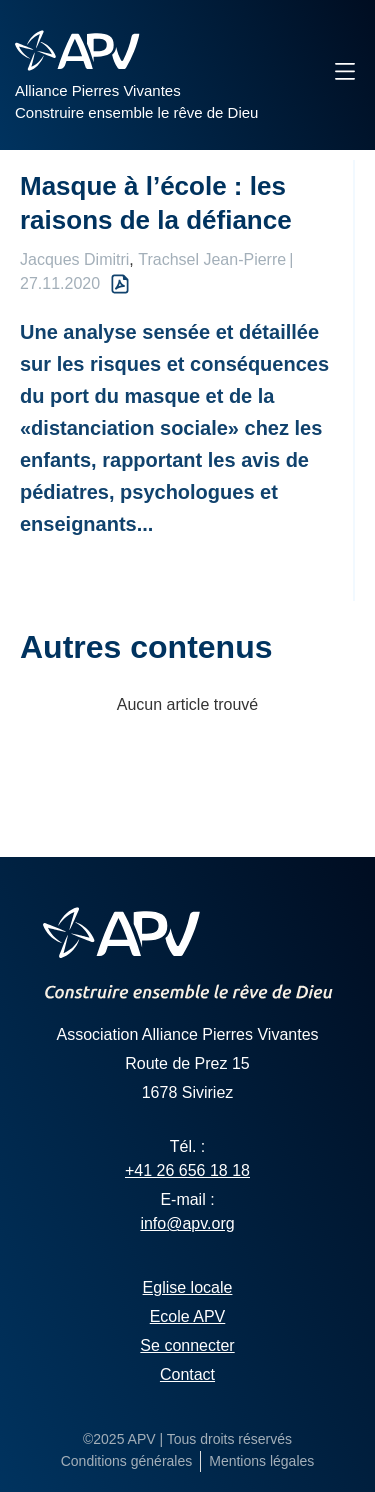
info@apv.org (187, 1223)
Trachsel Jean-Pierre (212, 259)
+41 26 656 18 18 (187, 1170)
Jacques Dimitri (74, 259)
